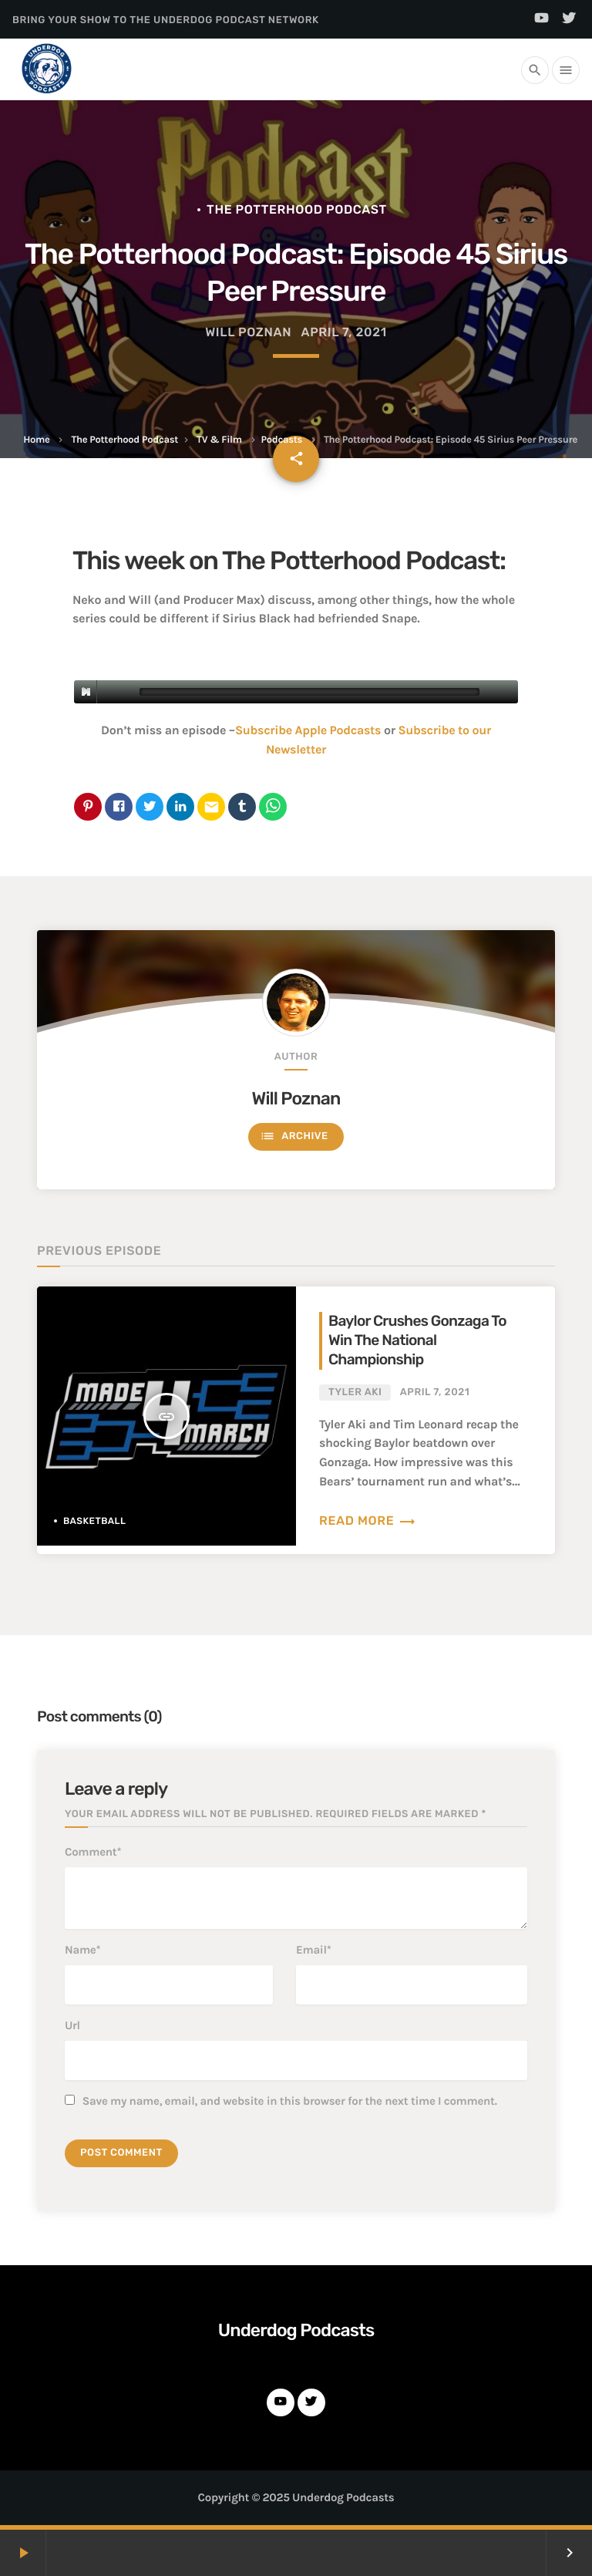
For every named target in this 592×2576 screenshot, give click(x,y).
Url (72, 2025)
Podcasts (282, 440)
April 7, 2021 (343, 332)
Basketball (94, 1521)
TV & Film (219, 440)
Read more (367, 1520)
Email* (313, 1950)
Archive (294, 1136)
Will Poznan (296, 1098)
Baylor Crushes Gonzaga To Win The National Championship (417, 1340)
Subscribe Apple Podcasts (308, 730)
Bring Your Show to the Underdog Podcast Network (165, 20)
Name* (82, 1950)
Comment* (93, 1852)
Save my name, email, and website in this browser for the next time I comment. (289, 2101)
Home (36, 440)
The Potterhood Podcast (124, 440)
